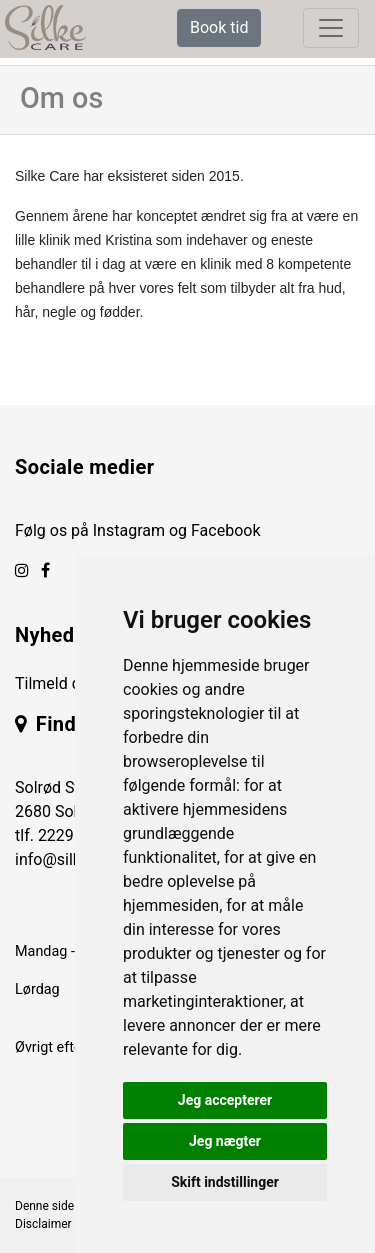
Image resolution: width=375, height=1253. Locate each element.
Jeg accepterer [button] (225, 1100)
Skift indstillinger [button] (225, 1182)
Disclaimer (43, 1224)
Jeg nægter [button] (225, 1141)
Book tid (219, 27)
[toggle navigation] (331, 28)
